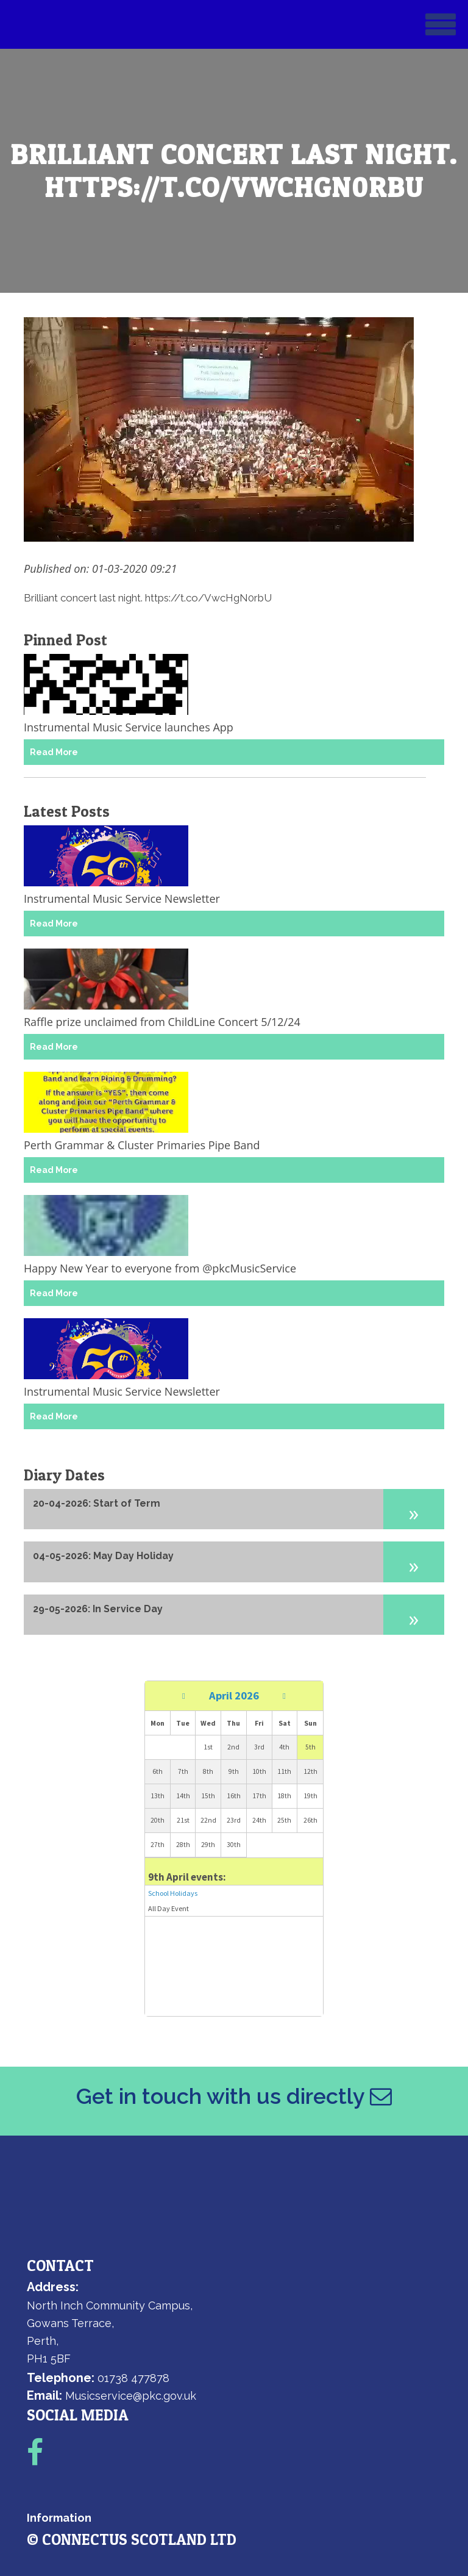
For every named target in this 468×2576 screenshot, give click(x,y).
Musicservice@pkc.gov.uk (130, 2395)
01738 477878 (133, 2378)
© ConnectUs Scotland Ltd (131, 2539)
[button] (413, 1509)
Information (59, 2517)
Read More (54, 752)
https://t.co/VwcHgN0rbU (208, 598)
